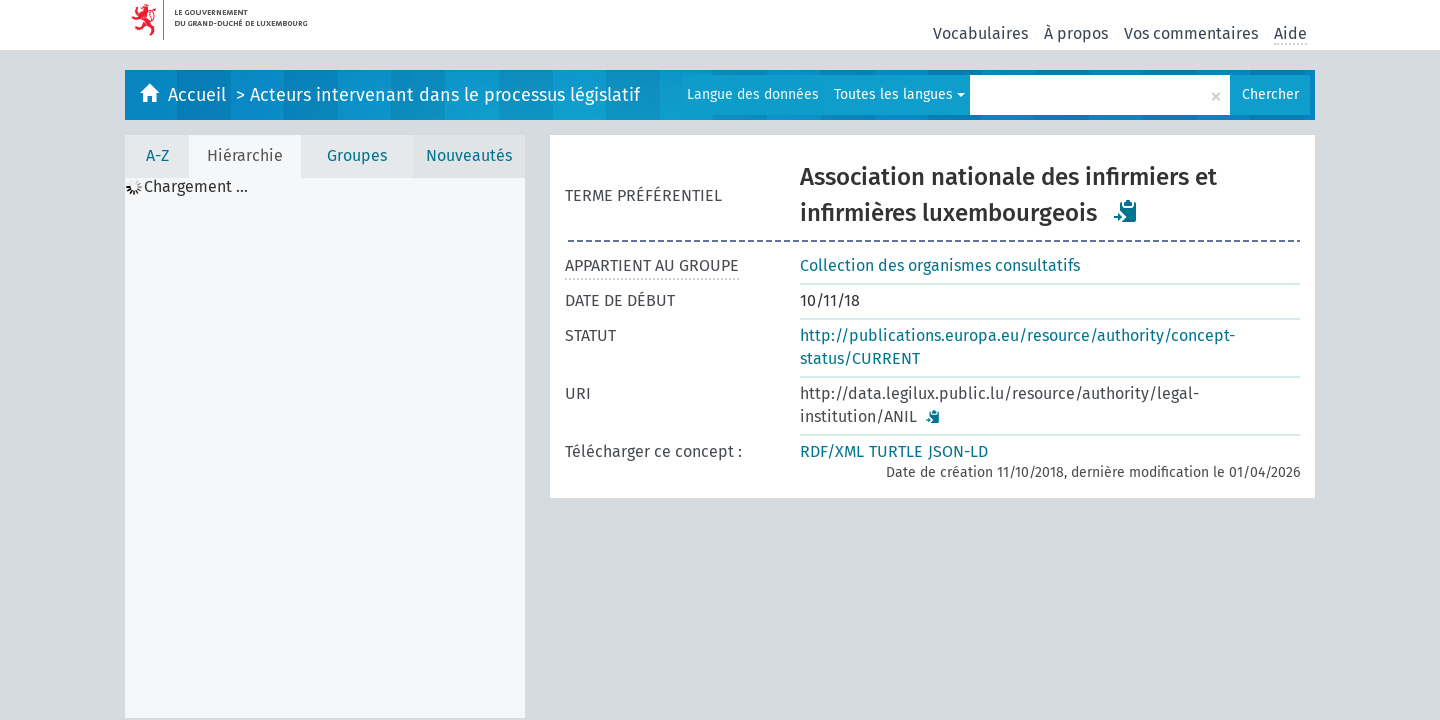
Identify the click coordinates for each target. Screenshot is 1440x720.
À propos (1076, 33)
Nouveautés (469, 155)
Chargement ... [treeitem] (196, 187)
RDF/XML (832, 451)
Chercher (1270, 94)
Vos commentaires (1191, 33)
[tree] (325, 448)
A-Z (157, 155)
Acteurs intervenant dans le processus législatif (445, 95)
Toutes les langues (899, 94)
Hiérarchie (245, 155)
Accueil (199, 95)
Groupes (357, 155)
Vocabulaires (980, 33)
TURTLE (896, 451)
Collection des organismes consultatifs (940, 265)
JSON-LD (958, 451)
